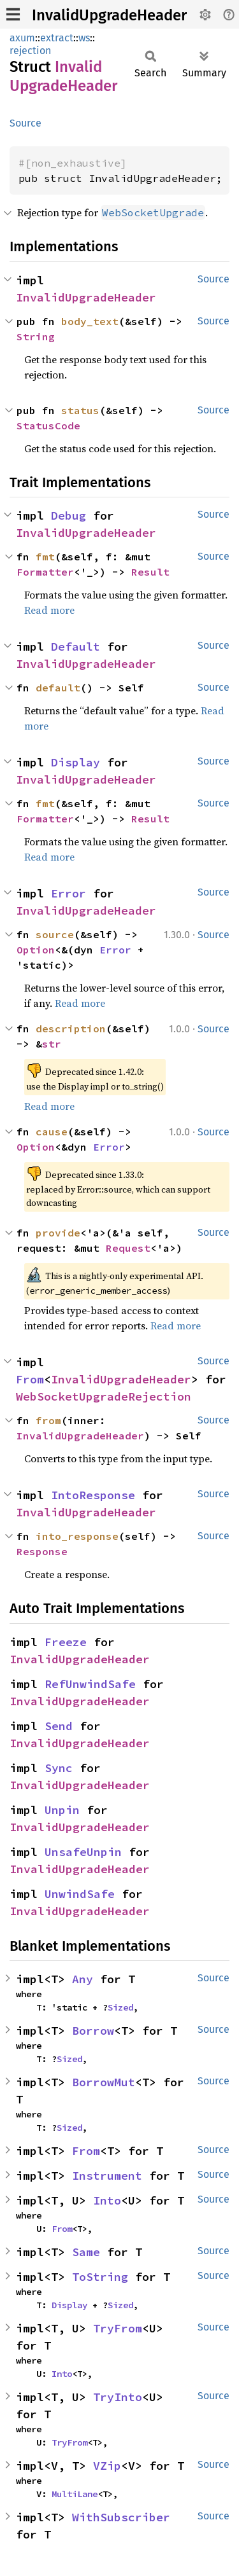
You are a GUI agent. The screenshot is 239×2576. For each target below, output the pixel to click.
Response (42, 1551)
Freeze (66, 1642)
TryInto (117, 2397)
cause (52, 1131)
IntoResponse (93, 1495)
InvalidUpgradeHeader (109, 15)
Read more (49, 610)
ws (84, 38)
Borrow (93, 2030)
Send (59, 1726)
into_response (77, 1536)
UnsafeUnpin (83, 1852)
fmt (45, 556)
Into (107, 2200)
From (30, 1379)
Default (75, 646)
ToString (100, 2276)
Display (75, 762)
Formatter (45, 571)
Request (128, 1248)
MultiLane (75, 2494)
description (71, 1028)
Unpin (62, 1810)
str (51, 1043)
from (48, 1420)
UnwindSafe (80, 1894)
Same (86, 2252)
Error (68, 893)
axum (22, 38)
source (55, 934)
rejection (30, 51)
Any (82, 1979)
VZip (107, 2465)
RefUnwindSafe (90, 1684)
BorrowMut (103, 2082)
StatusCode (48, 425)
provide (58, 1232)
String (36, 336)
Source (25, 123)
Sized (120, 2007)
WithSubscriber (121, 2517)
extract (56, 38)
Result (150, 571)
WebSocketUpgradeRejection (103, 1396)
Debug (68, 515)
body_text (90, 321)
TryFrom (117, 2328)
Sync (59, 1768)
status (80, 410)
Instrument (107, 2175)
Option (36, 949)
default (58, 687)
